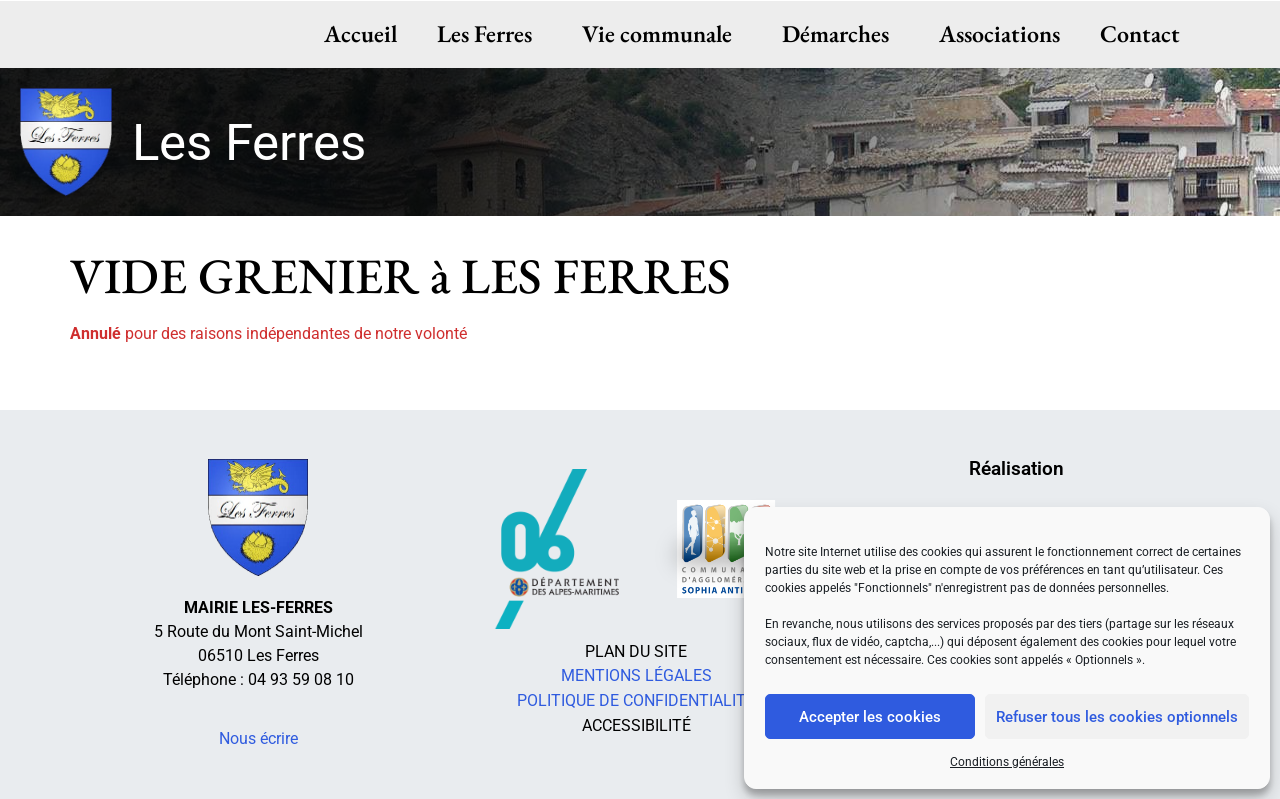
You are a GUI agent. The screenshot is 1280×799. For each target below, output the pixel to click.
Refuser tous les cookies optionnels (1117, 717)
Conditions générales (1007, 762)
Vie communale (662, 33)
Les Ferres (489, 33)
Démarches (840, 33)
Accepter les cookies (870, 717)
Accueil (360, 33)
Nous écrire (258, 738)
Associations (999, 33)
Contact (1140, 33)
